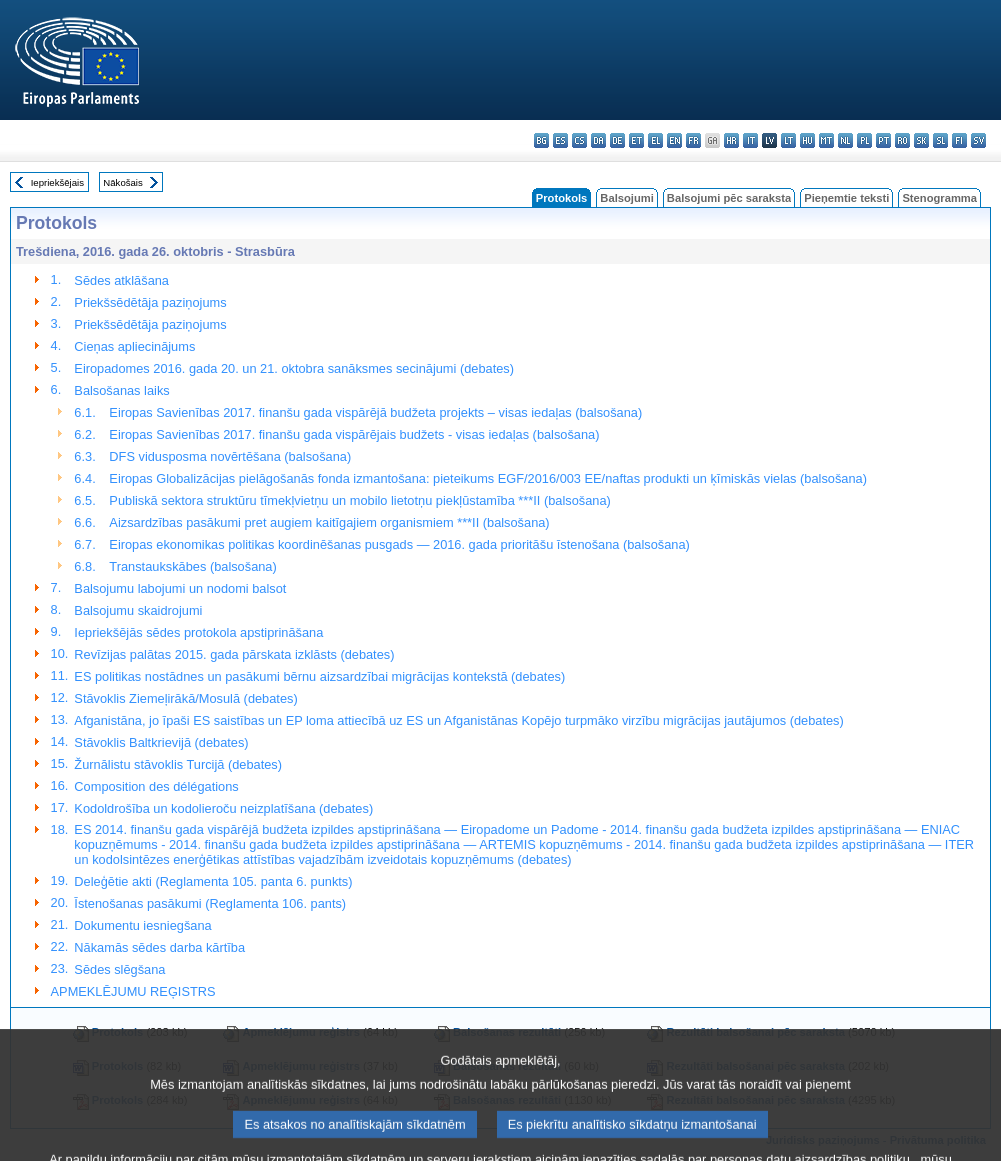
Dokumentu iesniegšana (142, 925)
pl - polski (864, 140)
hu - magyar (807, 140)
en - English (674, 140)
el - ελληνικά (655, 140)
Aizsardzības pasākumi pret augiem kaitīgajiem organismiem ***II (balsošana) (329, 522)
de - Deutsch (617, 140)
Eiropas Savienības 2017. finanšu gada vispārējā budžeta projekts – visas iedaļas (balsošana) (375, 412)
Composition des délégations (156, 786)
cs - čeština (579, 140)
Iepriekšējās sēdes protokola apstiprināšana (198, 632)
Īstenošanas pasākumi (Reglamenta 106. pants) (210, 903)
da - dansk (598, 140)
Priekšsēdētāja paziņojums (150, 302)
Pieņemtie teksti (846, 198)
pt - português (883, 140)
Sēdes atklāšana (121, 280)
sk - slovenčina (921, 140)
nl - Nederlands (845, 140)
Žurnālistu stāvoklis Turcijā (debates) (178, 764)
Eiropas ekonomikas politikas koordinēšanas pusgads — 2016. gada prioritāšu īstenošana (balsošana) (399, 544)
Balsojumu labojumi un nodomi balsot (180, 588)
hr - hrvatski (731, 140)
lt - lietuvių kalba (788, 140)
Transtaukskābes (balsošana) (192, 566)
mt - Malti (826, 140)
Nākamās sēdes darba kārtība (159, 947)
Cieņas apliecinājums (134, 346)
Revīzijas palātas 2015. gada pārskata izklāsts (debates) (234, 654)
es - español (560, 140)
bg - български (541, 140)
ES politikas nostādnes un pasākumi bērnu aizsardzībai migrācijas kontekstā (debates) (319, 676)
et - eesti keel (636, 140)
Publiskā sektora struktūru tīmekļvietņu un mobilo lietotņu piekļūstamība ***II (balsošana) (359, 500)
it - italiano (750, 140)
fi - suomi (959, 140)
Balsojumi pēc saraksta (729, 198)
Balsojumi (626, 198)
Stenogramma (939, 198)
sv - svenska (978, 140)
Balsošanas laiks (121, 390)
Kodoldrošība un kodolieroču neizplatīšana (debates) (223, 808)
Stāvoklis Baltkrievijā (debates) (161, 742)
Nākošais (122, 182)
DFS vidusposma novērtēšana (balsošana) (230, 456)
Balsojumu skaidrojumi (138, 610)
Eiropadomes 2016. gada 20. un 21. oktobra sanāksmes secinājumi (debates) (294, 368)
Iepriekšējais (57, 182)
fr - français (693, 140)
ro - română (902, 140)
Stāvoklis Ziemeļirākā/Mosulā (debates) (185, 698)
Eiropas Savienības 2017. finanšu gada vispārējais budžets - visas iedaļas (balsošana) (354, 434)
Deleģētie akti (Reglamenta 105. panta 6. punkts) (213, 881)
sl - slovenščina (940, 140)
